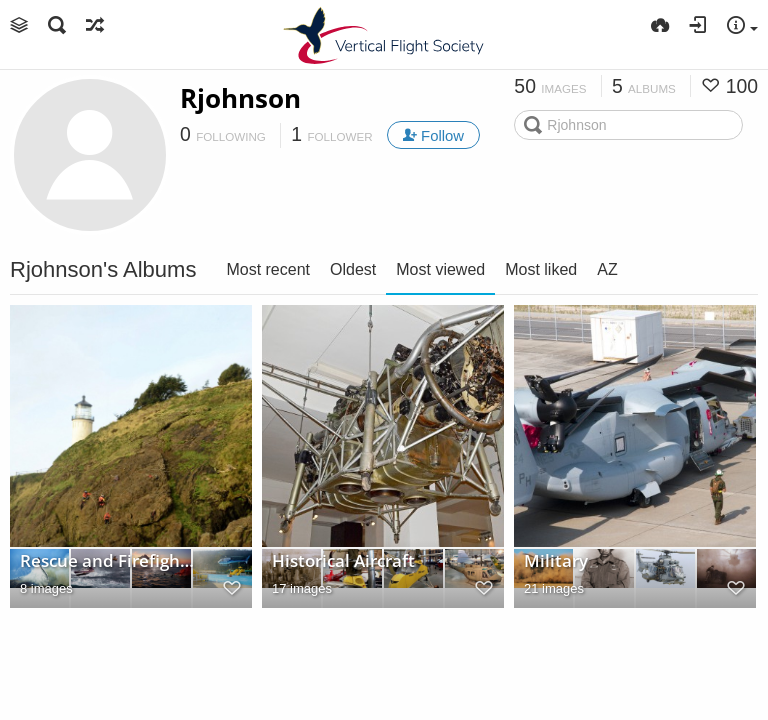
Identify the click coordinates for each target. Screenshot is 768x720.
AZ (607, 269)
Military (556, 561)
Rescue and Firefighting (109, 561)
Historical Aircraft (343, 561)
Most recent (268, 269)
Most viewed (440, 269)
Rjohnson (240, 98)
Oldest (353, 269)
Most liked (541, 269)
